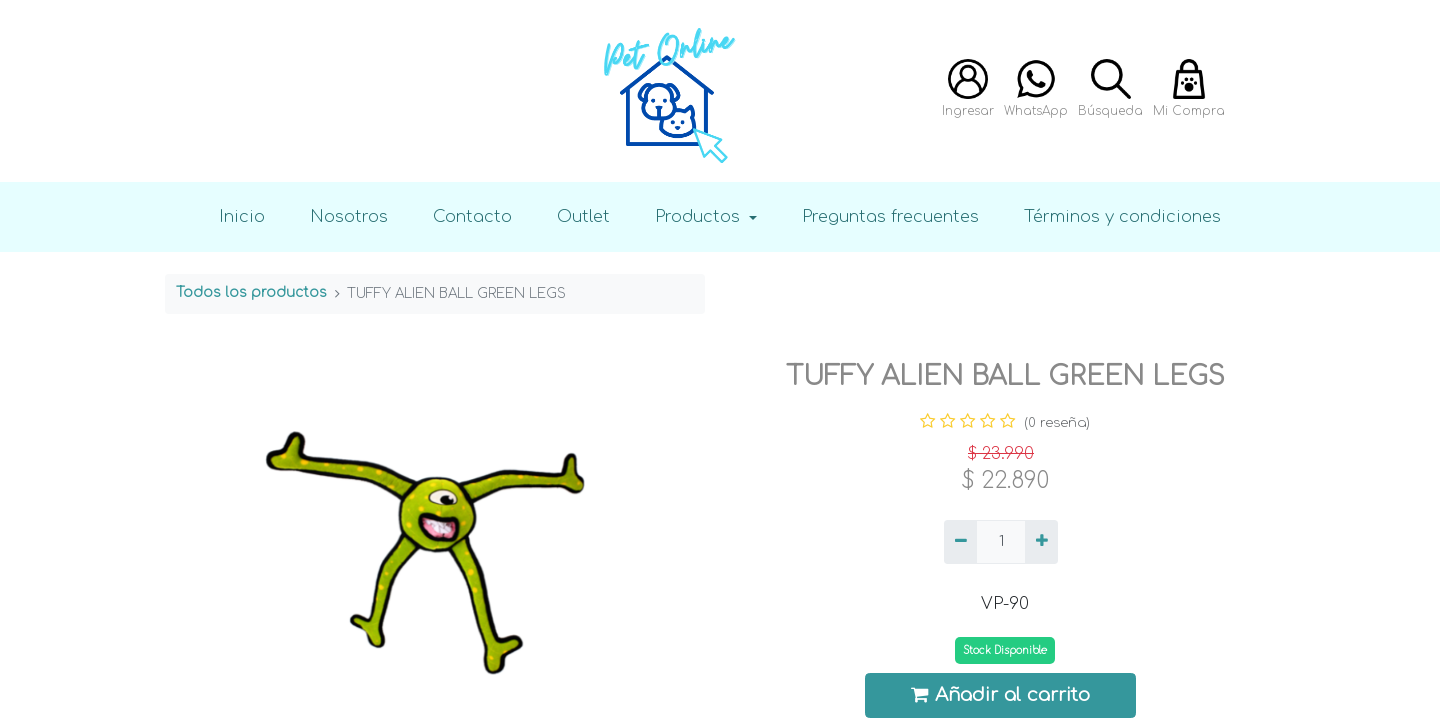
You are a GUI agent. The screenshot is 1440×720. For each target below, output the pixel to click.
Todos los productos (251, 292)
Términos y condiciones (1122, 216)
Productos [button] (700, 216)
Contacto (472, 216)
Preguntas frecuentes (890, 216)
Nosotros (349, 216)
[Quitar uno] (960, 542)
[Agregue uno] (1041, 542)
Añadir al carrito (1001, 694)
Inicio (242, 216)
